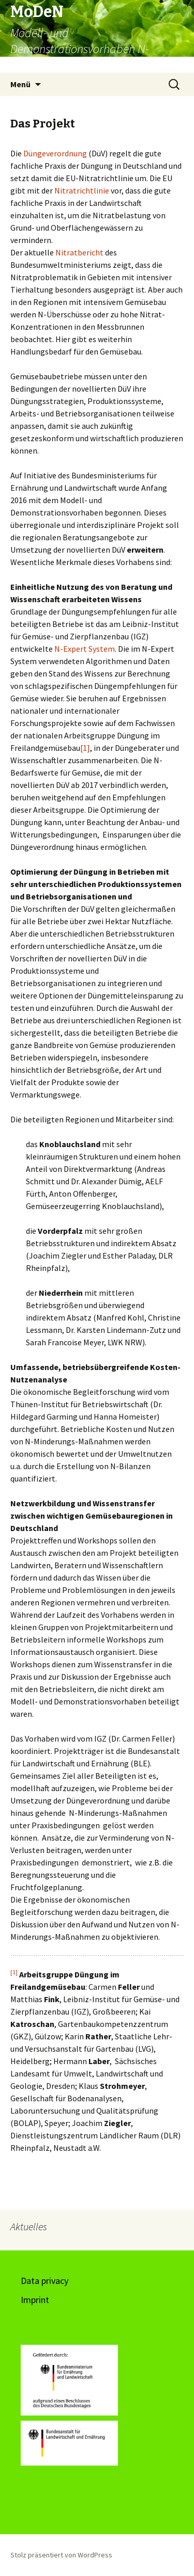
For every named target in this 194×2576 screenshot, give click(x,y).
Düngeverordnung (55, 153)
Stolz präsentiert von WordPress (61, 2554)
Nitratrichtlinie (82, 190)
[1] (85, 748)
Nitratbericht (80, 252)
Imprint (35, 2300)
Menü (20, 84)
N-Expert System (84, 648)
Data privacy (44, 2281)
